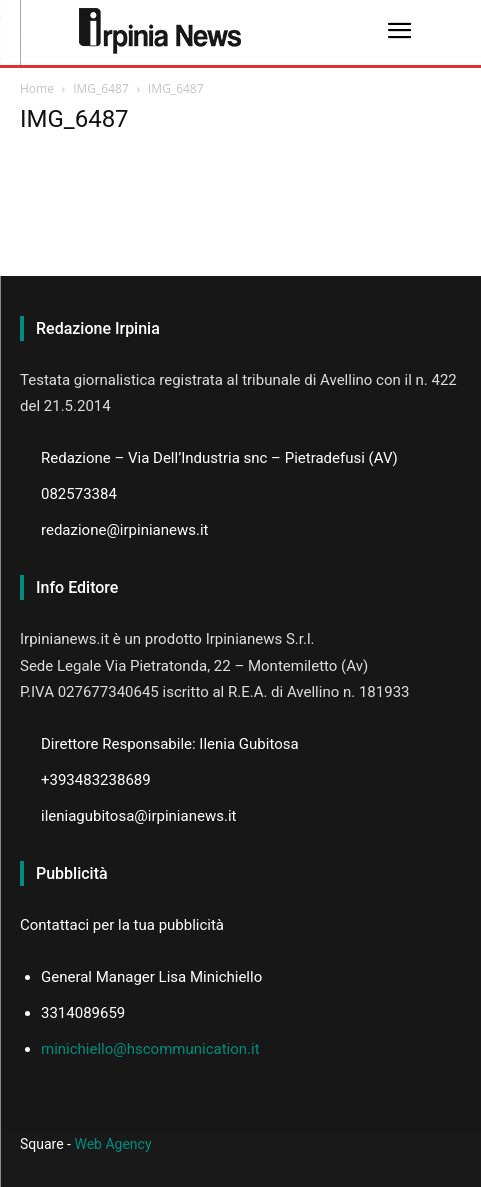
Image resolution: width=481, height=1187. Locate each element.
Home (37, 88)
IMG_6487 (101, 88)
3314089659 (83, 1013)
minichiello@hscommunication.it (150, 1049)
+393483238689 (96, 780)
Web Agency (112, 1144)
